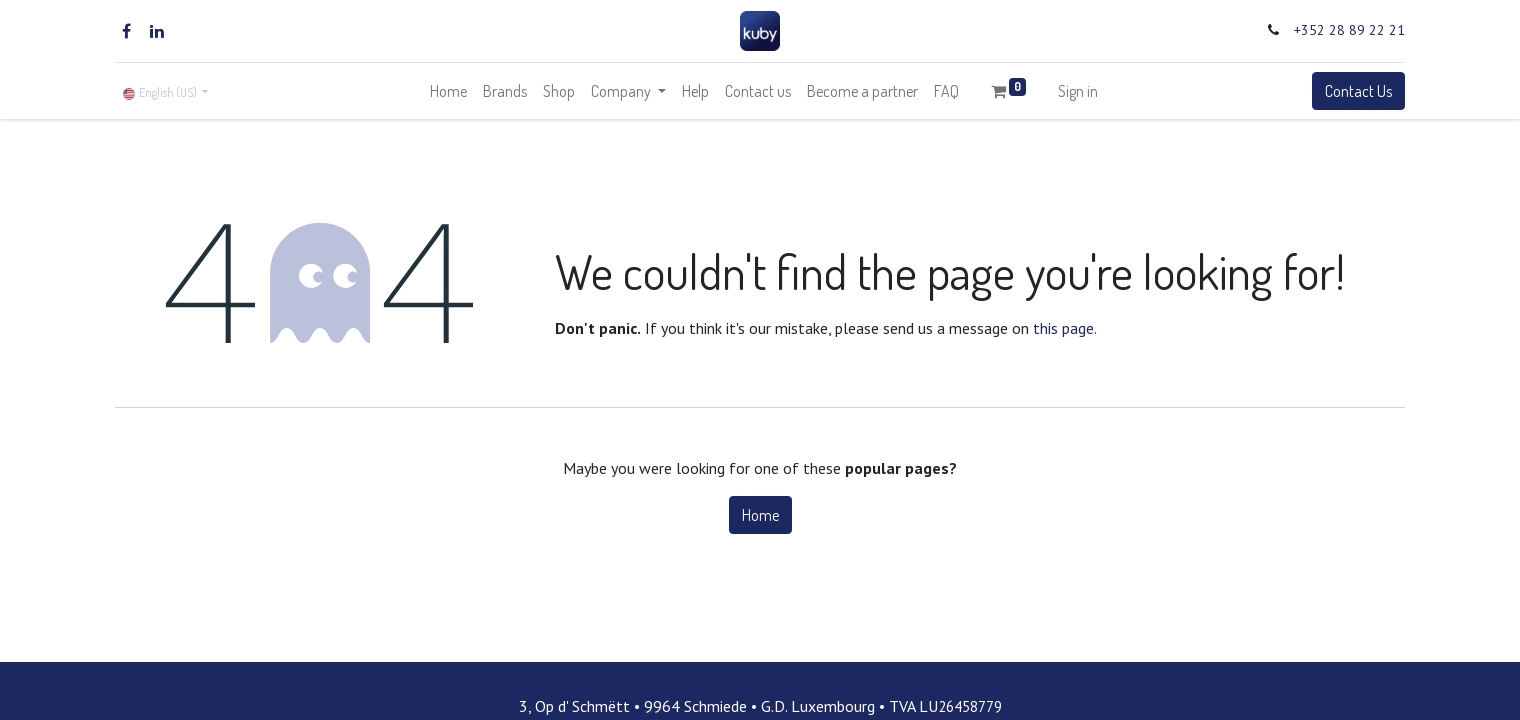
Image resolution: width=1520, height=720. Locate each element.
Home (760, 515)
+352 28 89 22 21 (1349, 30)
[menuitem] (448, 91)
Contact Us (1358, 91)
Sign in (1078, 91)
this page (1063, 328)
